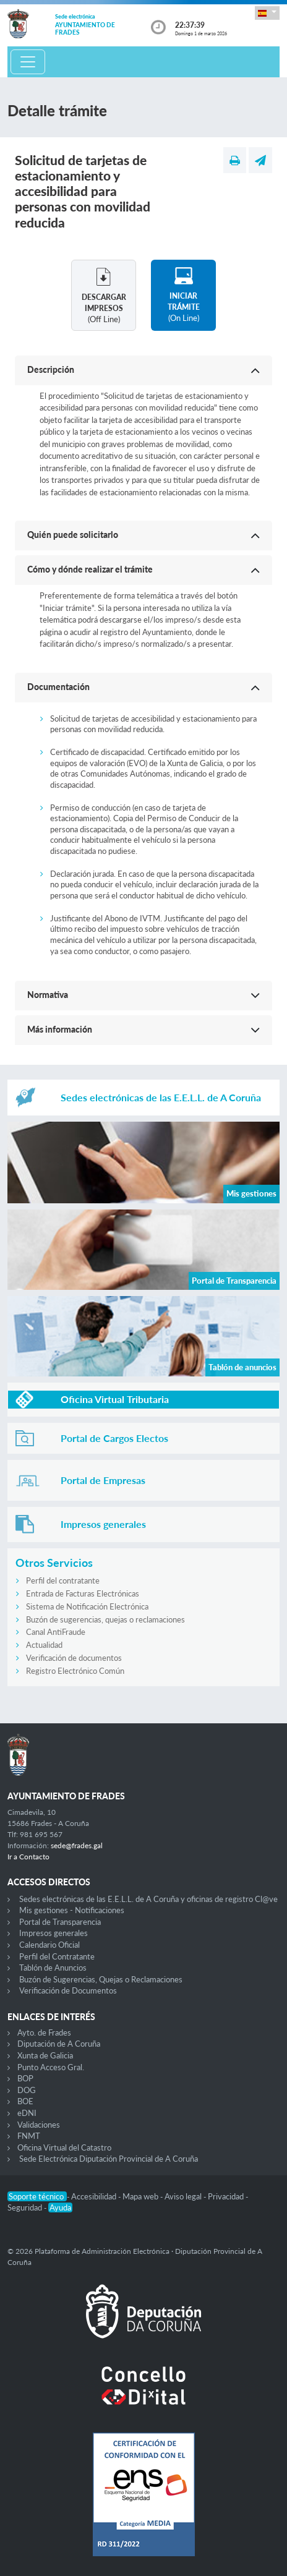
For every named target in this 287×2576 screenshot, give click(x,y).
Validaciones (38, 2125)
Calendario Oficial (49, 1945)
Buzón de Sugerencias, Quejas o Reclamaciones (100, 1979)
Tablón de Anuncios (53, 1968)
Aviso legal (184, 2196)
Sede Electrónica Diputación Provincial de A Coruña (108, 2159)
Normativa (47, 994)
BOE (25, 2101)
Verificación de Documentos (68, 1990)
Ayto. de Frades (44, 2032)
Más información (59, 1029)
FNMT (28, 2136)
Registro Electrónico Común (75, 1671)
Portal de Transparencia (60, 1922)
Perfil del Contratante (57, 1956)
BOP (25, 2078)
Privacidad (227, 2196)
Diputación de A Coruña (58, 2044)
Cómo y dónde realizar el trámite (90, 569)
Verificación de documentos (74, 1658)
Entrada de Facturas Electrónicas (82, 1593)
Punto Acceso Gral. (50, 2067)
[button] (267, 12)
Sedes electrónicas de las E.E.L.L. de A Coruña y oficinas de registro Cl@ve (148, 1899)
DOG (26, 2090)
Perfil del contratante (63, 1580)
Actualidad (44, 1645)
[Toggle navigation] (28, 61)
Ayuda (60, 2207)
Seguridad (25, 2207)
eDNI (26, 2113)
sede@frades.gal (77, 1845)
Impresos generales (53, 1933)
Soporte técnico (37, 2196)
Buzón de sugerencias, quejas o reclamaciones (105, 1619)
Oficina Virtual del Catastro (64, 2147)
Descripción (50, 369)
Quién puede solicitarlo (72, 534)
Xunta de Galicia (45, 2055)
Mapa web (141, 2196)
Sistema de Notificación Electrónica (87, 1606)
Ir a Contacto (28, 1856)
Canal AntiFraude (55, 1632)
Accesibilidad (94, 2196)
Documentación (58, 686)
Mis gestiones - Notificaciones (71, 1910)
